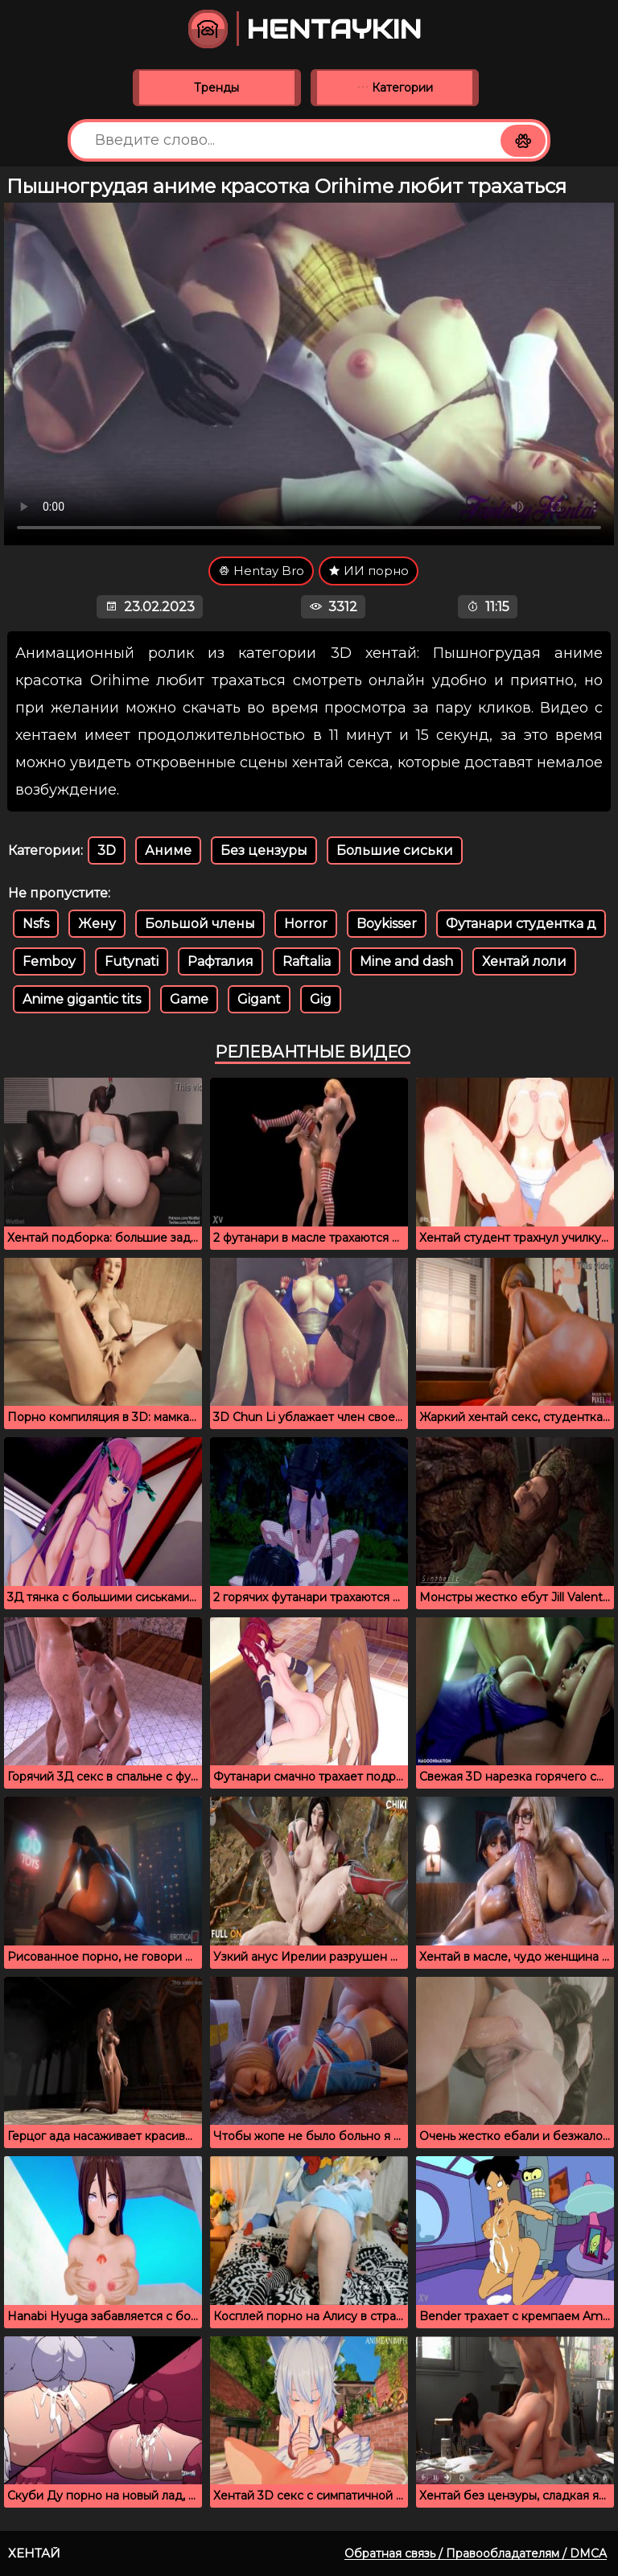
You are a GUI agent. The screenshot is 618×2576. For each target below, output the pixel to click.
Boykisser (386, 923)
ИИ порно (368, 570)
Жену (97, 923)
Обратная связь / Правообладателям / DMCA (475, 2553)
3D (106, 850)
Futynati (132, 961)
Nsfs (36, 923)
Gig (321, 999)
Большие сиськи (394, 850)
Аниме (168, 850)
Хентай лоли (524, 961)
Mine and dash (406, 961)
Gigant (259, 999)
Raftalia (306, 961)
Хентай (34, 2553)
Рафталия (220, 961)
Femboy (49, 961)
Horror (306, 923)
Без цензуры (263, 850)
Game (189, 999)
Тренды (216, 87)
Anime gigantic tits (82, 999)
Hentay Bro (261, 570)
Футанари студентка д (521, 923)
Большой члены (200, 923)
